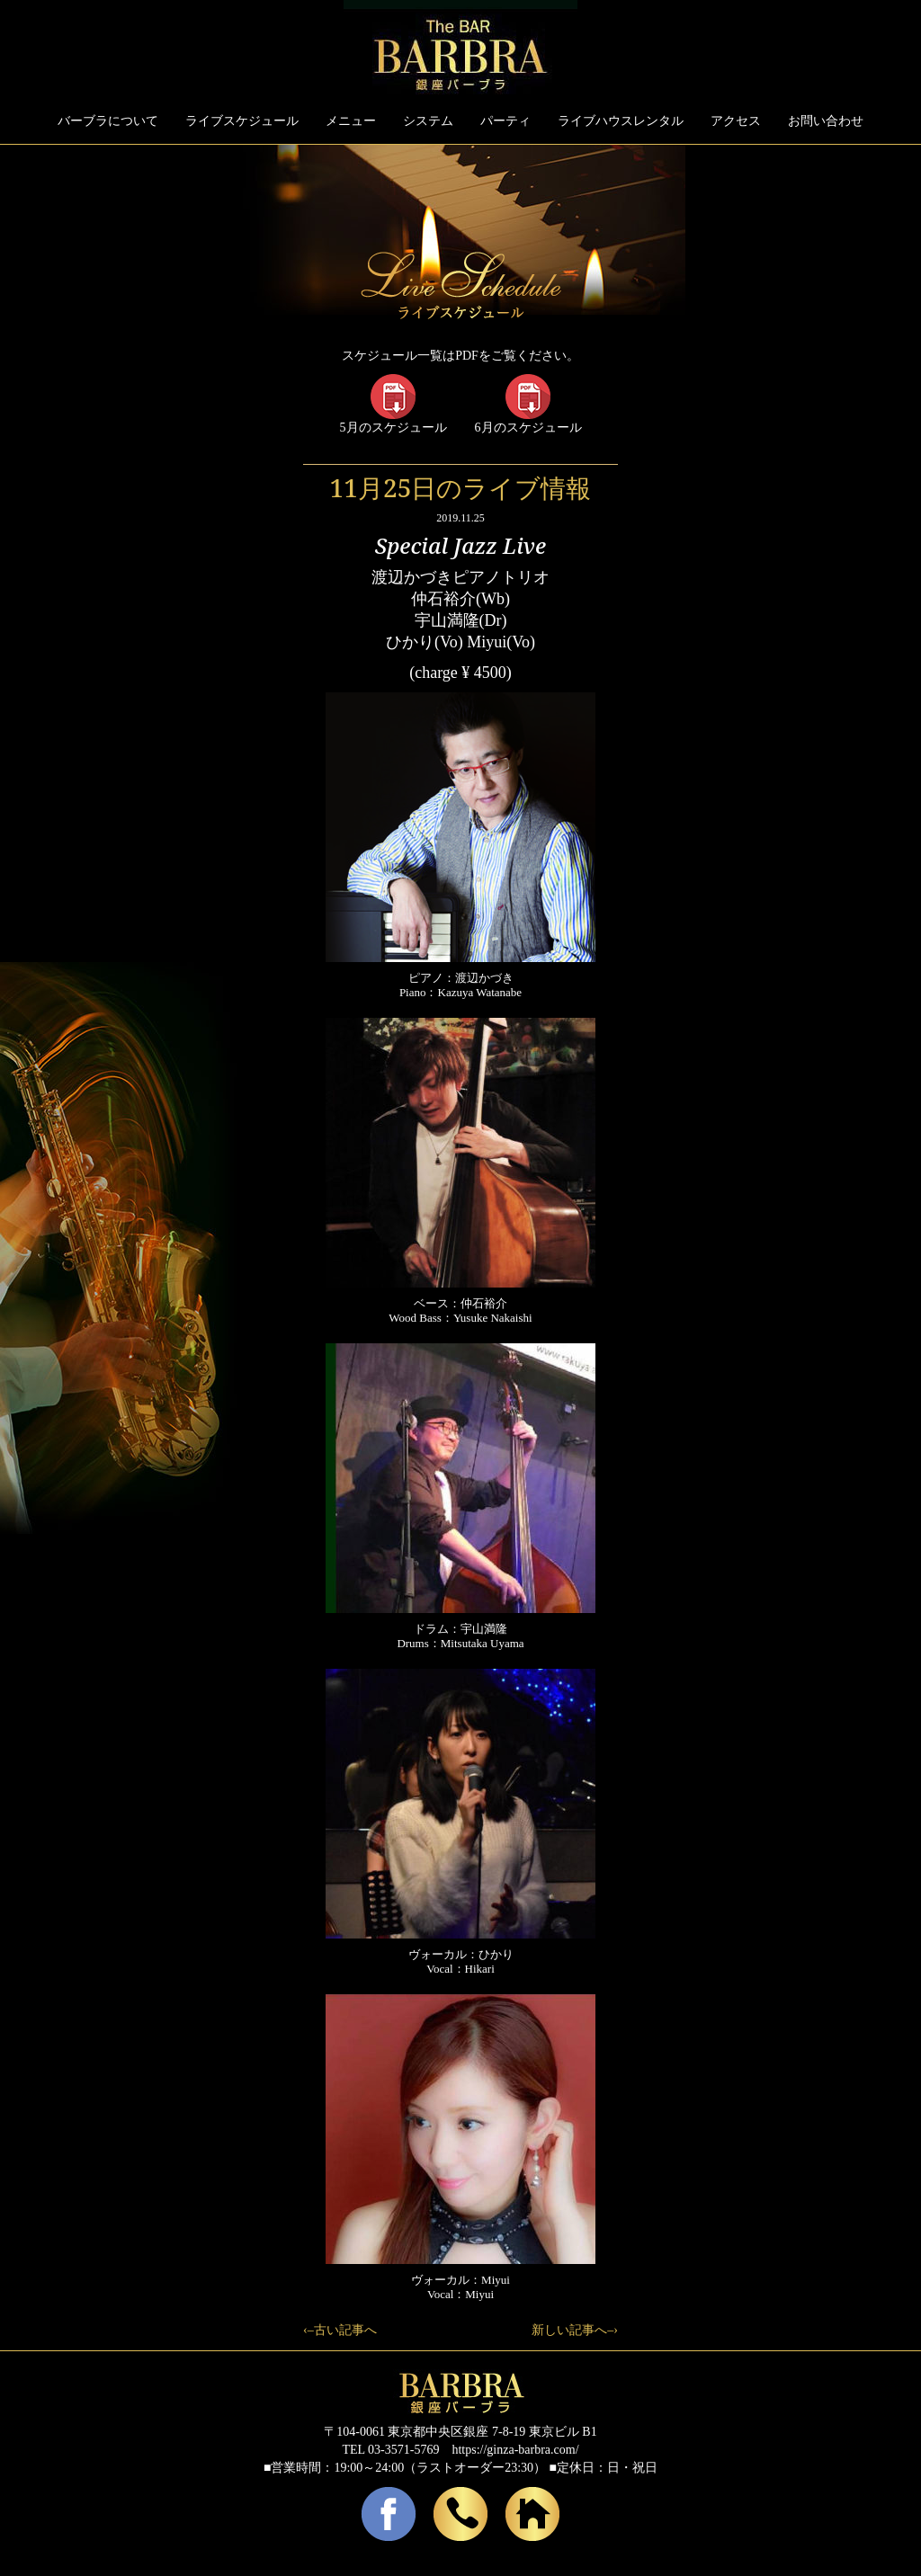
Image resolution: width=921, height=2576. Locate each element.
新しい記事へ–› (575, 2330)
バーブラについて (108, 121)
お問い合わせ (825, 121)
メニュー (351, 121)
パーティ (505, 121)
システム (428, 121)
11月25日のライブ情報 (461, 487)
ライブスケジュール (242, 121)
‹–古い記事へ (340, 2330)
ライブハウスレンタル (621, 121)
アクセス (736, 121)
